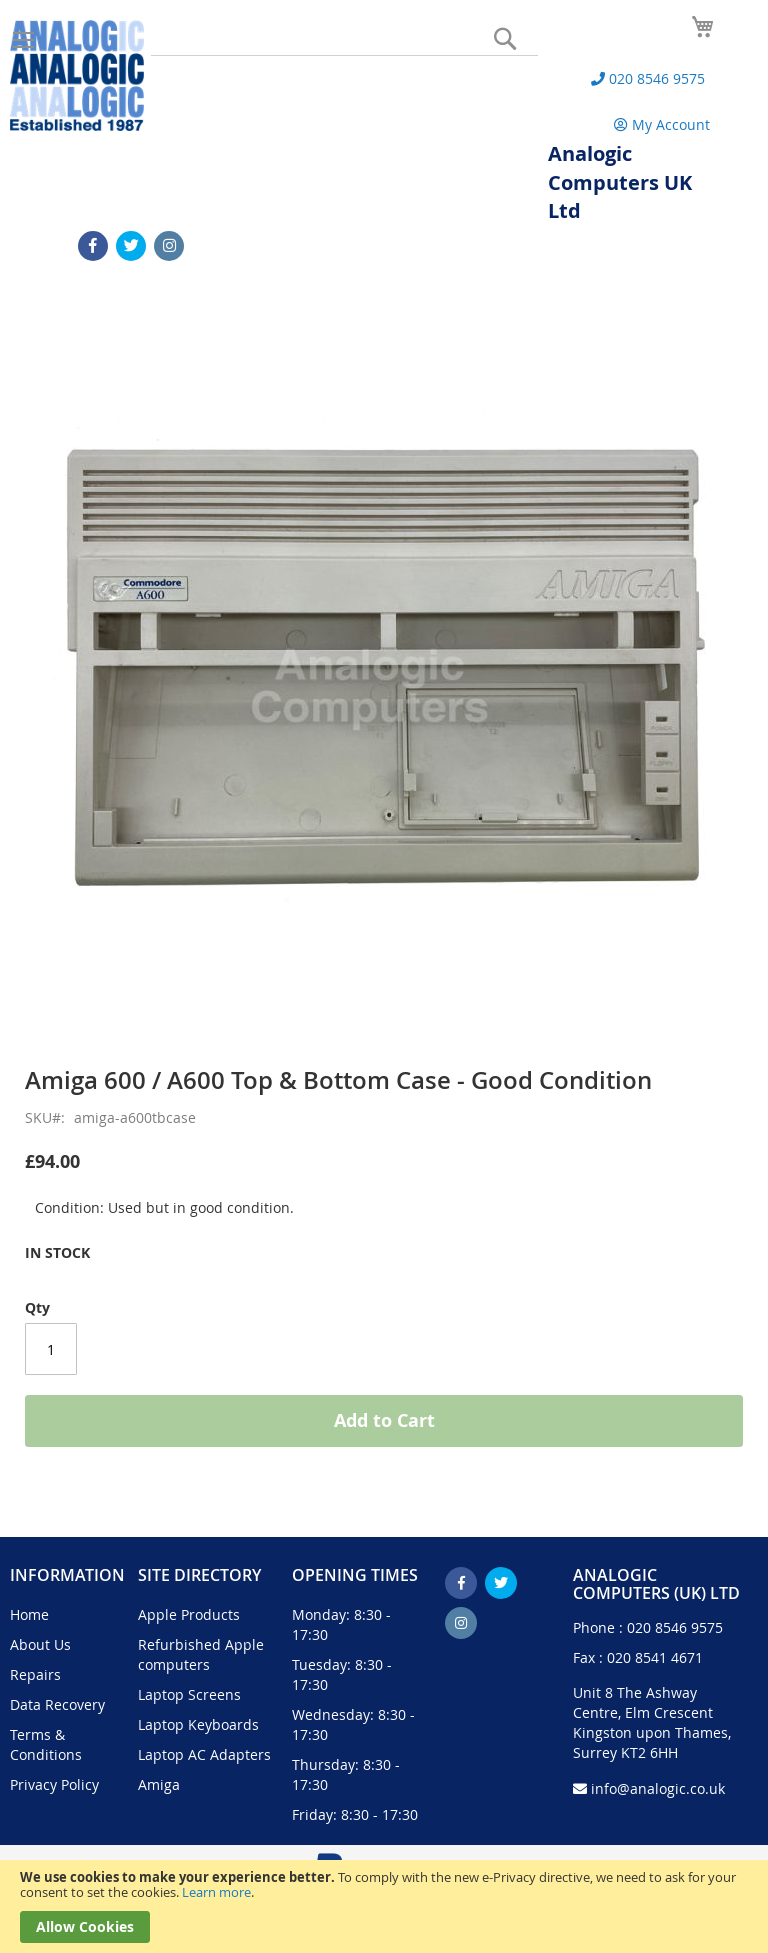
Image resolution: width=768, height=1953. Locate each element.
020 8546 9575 (675, 1627)
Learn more (216, 1892)
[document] (384, 1906)
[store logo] (77, 75)
